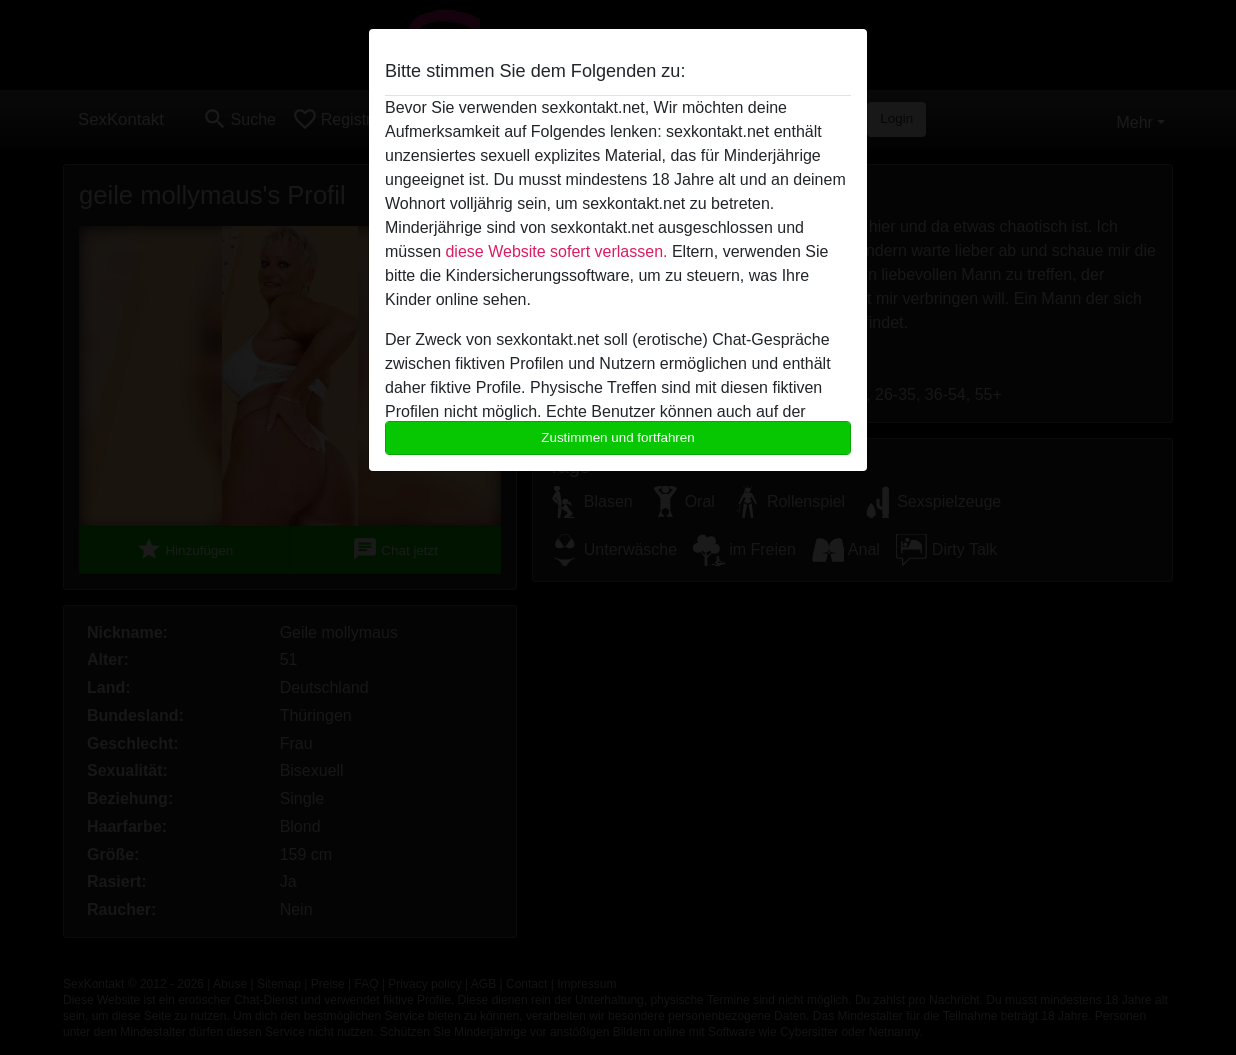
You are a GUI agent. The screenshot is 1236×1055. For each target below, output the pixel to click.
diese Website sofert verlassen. (556, 251)
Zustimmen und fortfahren (618, 437)
